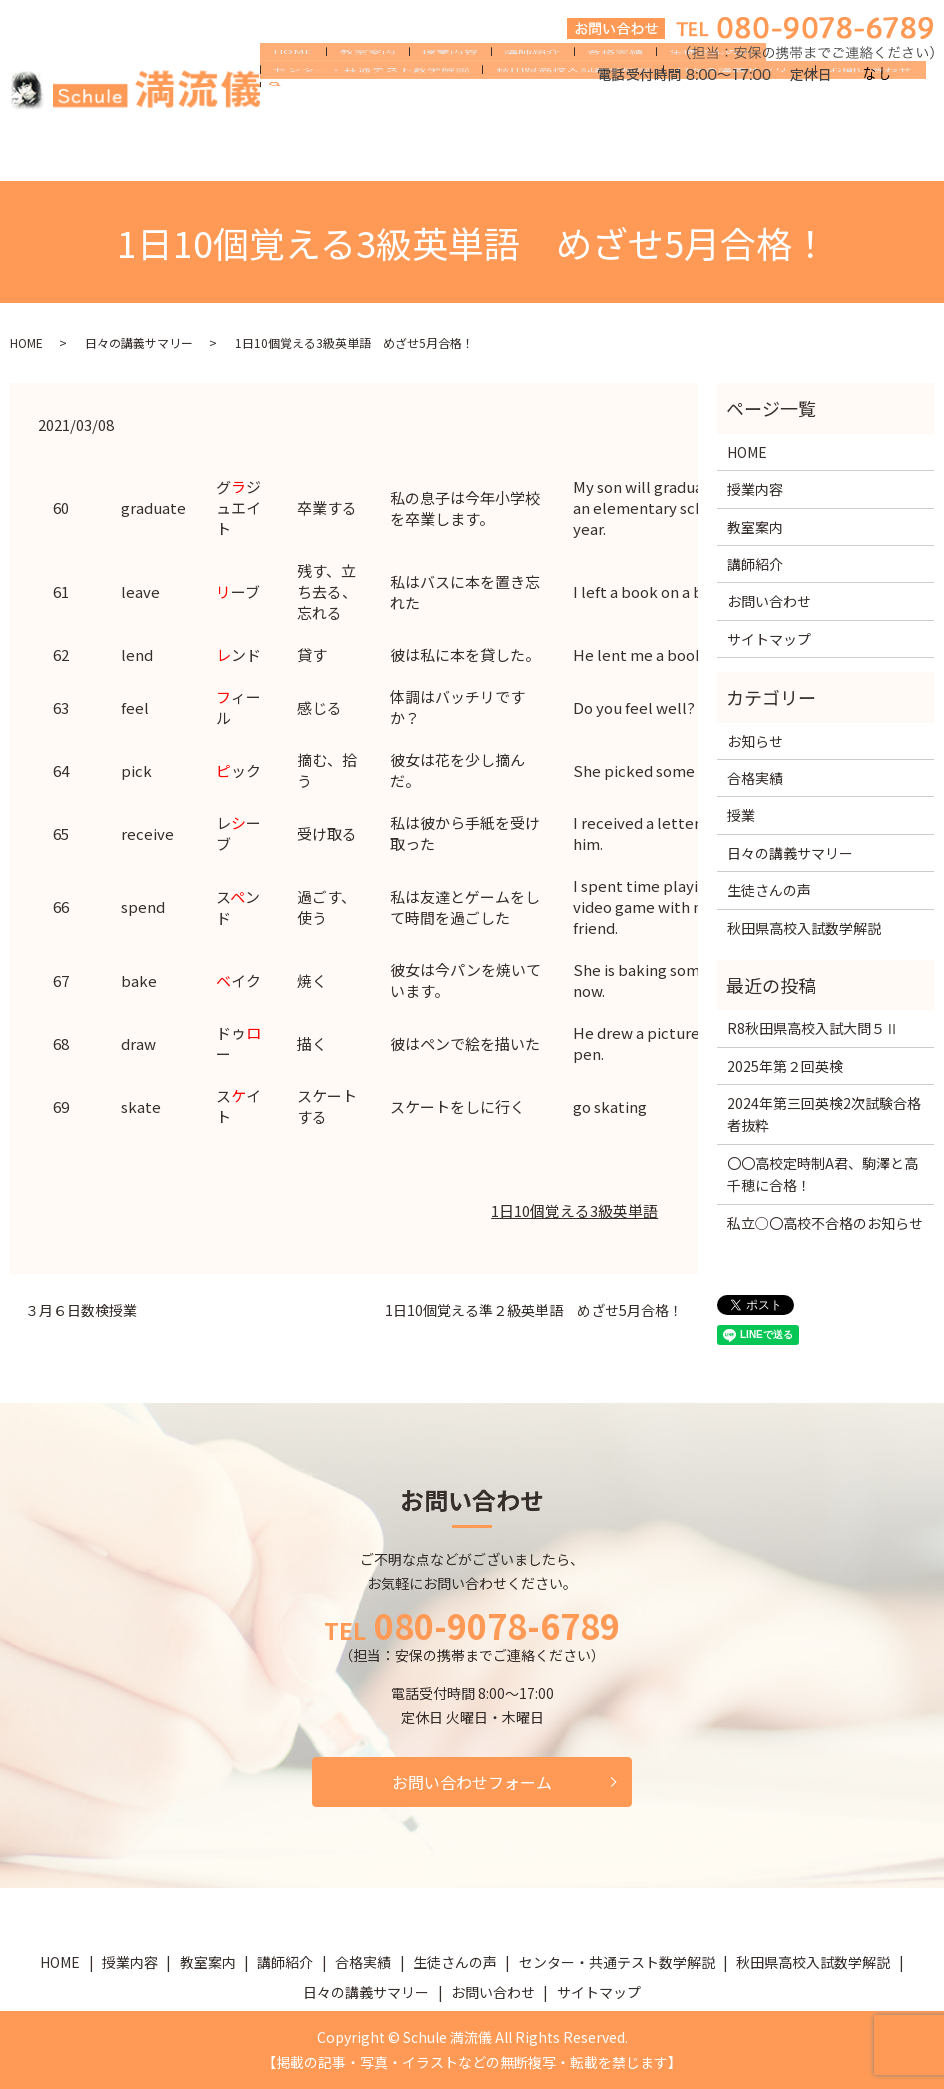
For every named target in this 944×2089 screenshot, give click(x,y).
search (692, 155)
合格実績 (559, 122)
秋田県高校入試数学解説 (344, 154)
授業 (741, 815)
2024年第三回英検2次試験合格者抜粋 (824, 1114)
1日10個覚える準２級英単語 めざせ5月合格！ (534, 1310)
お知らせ (755, 741)
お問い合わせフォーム (472, 1782)
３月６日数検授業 (81, 1310)
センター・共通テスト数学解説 (797, 122)
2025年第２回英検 (785, 1066)
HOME (287, 122)
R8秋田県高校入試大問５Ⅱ (813, 1028)
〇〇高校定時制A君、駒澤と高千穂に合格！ (822, 1174)
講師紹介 (489, 122)
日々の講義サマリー (498, 154)
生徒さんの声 (643, 122)
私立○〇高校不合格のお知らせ (825, 1223)
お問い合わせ (617, 154)
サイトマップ (769, 639)
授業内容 (419, 122)
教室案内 (349, 122)
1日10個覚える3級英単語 (574, 1210)
